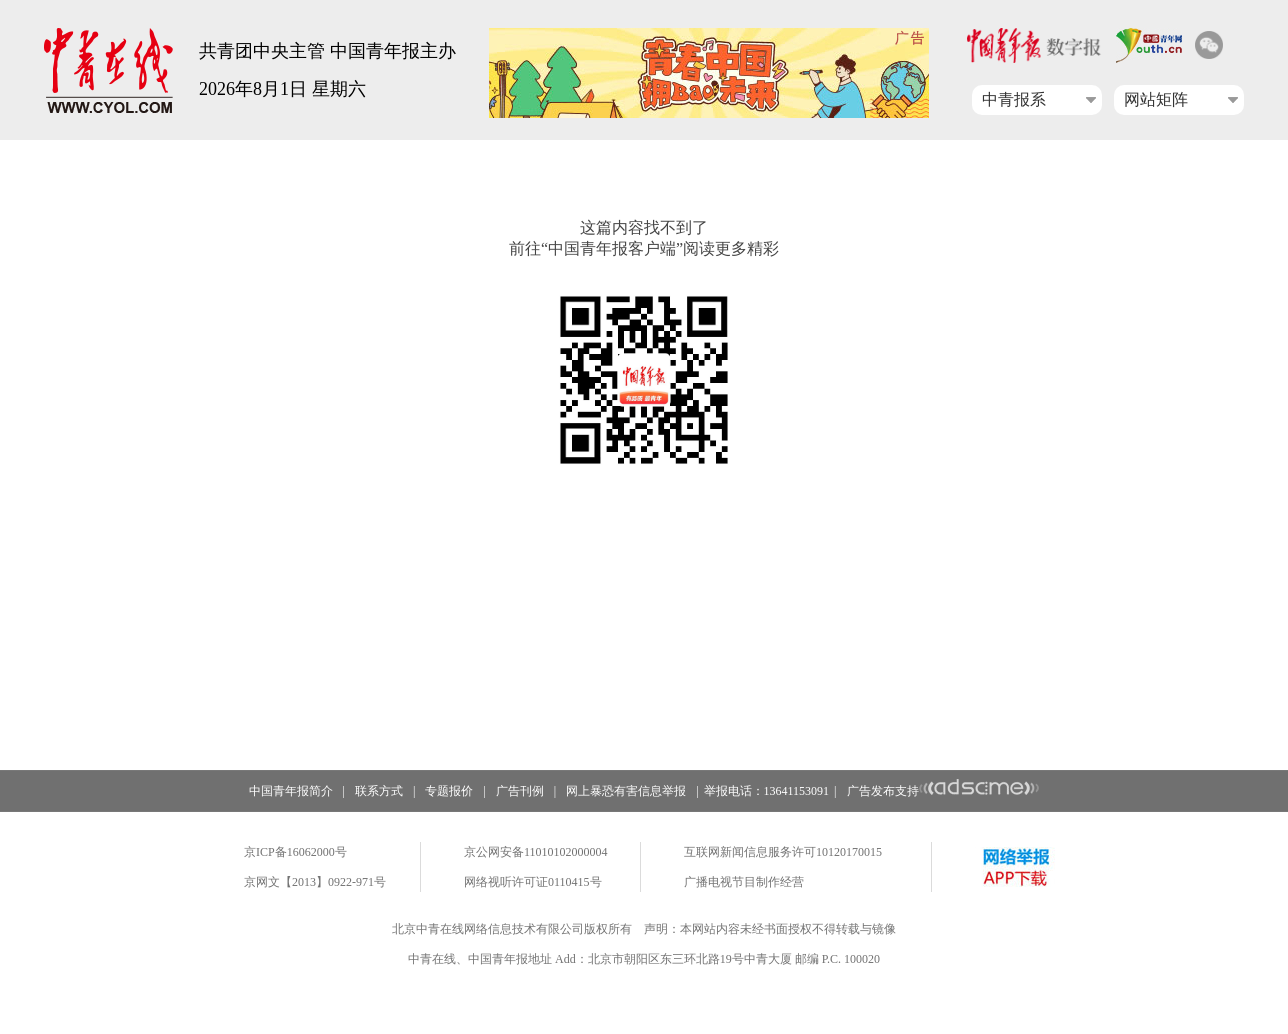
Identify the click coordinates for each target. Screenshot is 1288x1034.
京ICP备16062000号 (295, 852)
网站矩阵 (1156, 99)
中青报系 (1014, 99)
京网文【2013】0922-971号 (315, 882)
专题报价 (449, 791)
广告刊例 (520, 791)
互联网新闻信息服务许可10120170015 (783, 852)
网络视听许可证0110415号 (533, 882)
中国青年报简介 (291, 791)
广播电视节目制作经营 (744, 882)
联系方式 (379, 791)
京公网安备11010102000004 (536, 852)
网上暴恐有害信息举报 (626, 791)
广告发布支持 (943, 791)
